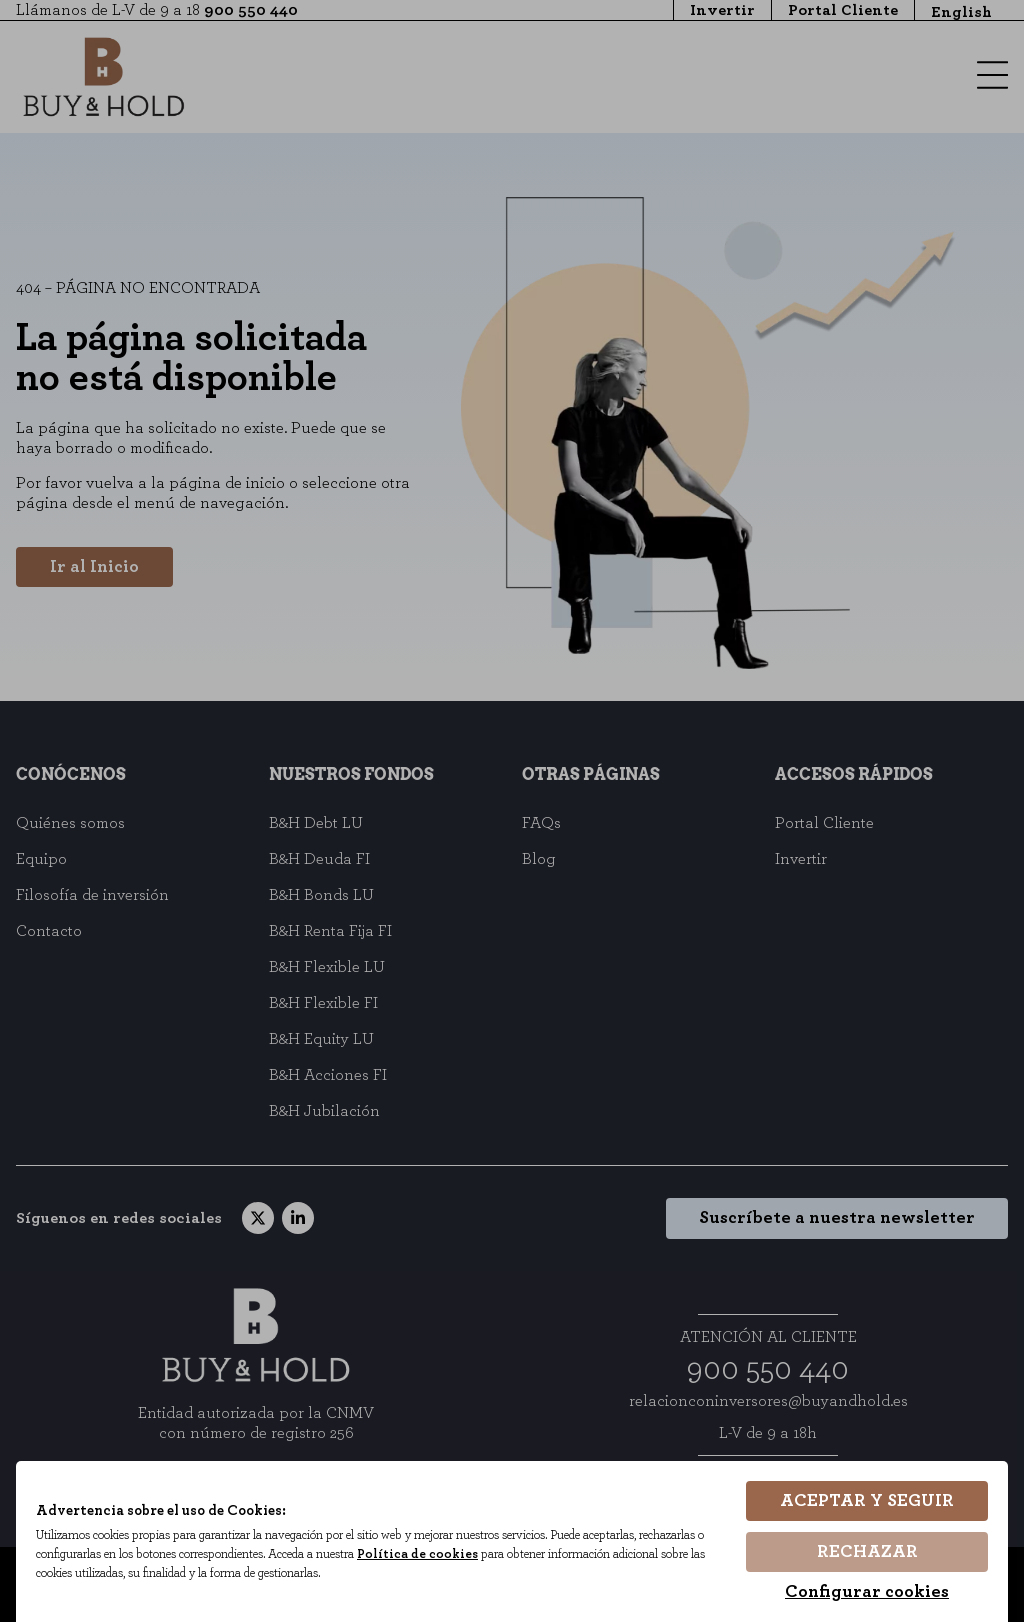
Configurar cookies (867, 1592)
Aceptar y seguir (867, 1502)
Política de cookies (429, 1554)
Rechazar (867, 1552)
